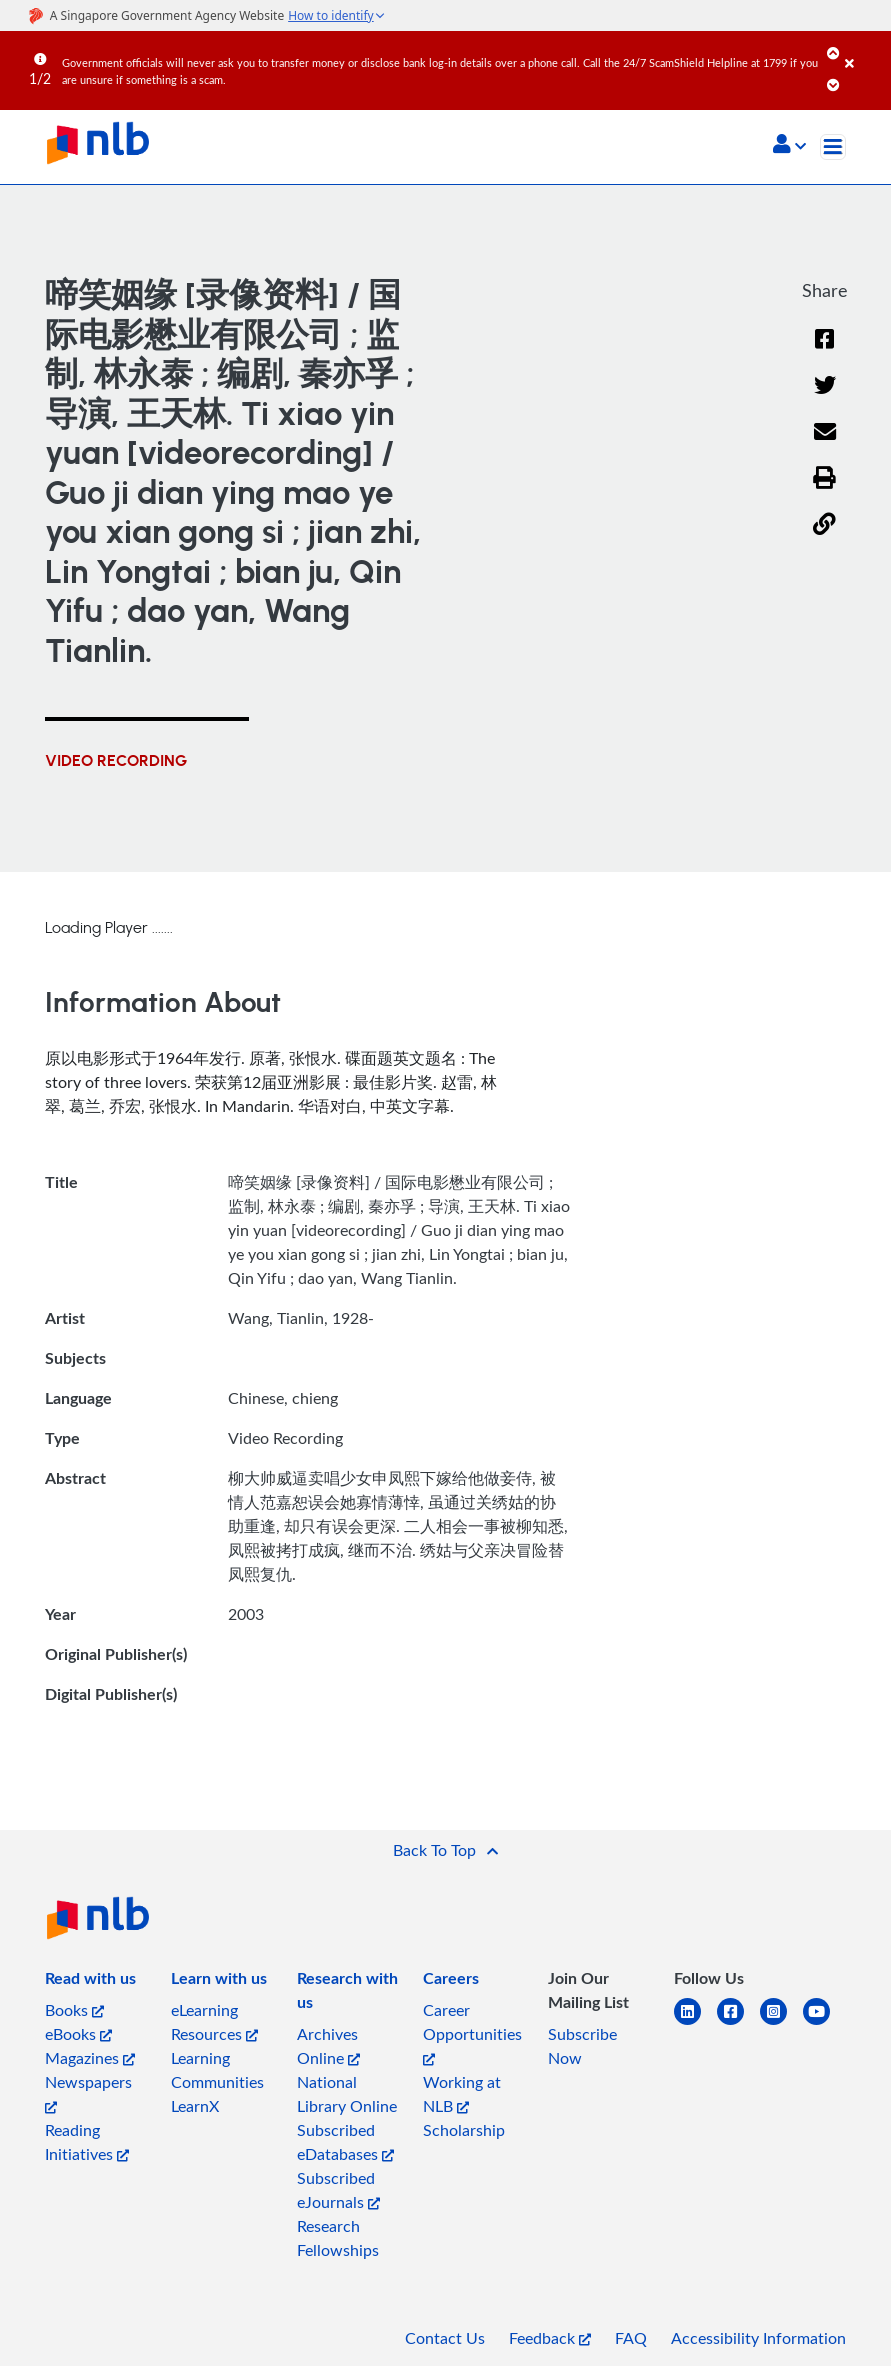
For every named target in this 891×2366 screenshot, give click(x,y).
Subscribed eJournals (338, 2190)
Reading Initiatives (87, 2142)
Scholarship (464, 2130)
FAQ (631, 2338)
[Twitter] (824, 398)
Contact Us (445, 2338)
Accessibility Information (758, 2338)
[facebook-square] (738, 2023)
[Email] (824, 444)
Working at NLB (462, 2094)
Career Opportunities (472, 2032)
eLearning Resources (214, 2022)
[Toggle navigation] (833, 147)
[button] (789, 146)
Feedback (550, 2338)
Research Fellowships (338, 2238)
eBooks (78, 2034)
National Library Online (347, 2094)
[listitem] (90, 1982)
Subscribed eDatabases (345, 2142)
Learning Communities (217, 2070)
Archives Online (328, 2046)
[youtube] (824, 2023)
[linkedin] (695, 2023)
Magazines (90, 2058)
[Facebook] (825, 351)
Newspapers (88, 2092)
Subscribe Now (582, 2046)
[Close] (864, 49)
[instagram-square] (781, 2023)
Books (74, 2010)
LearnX (195, 2106)
